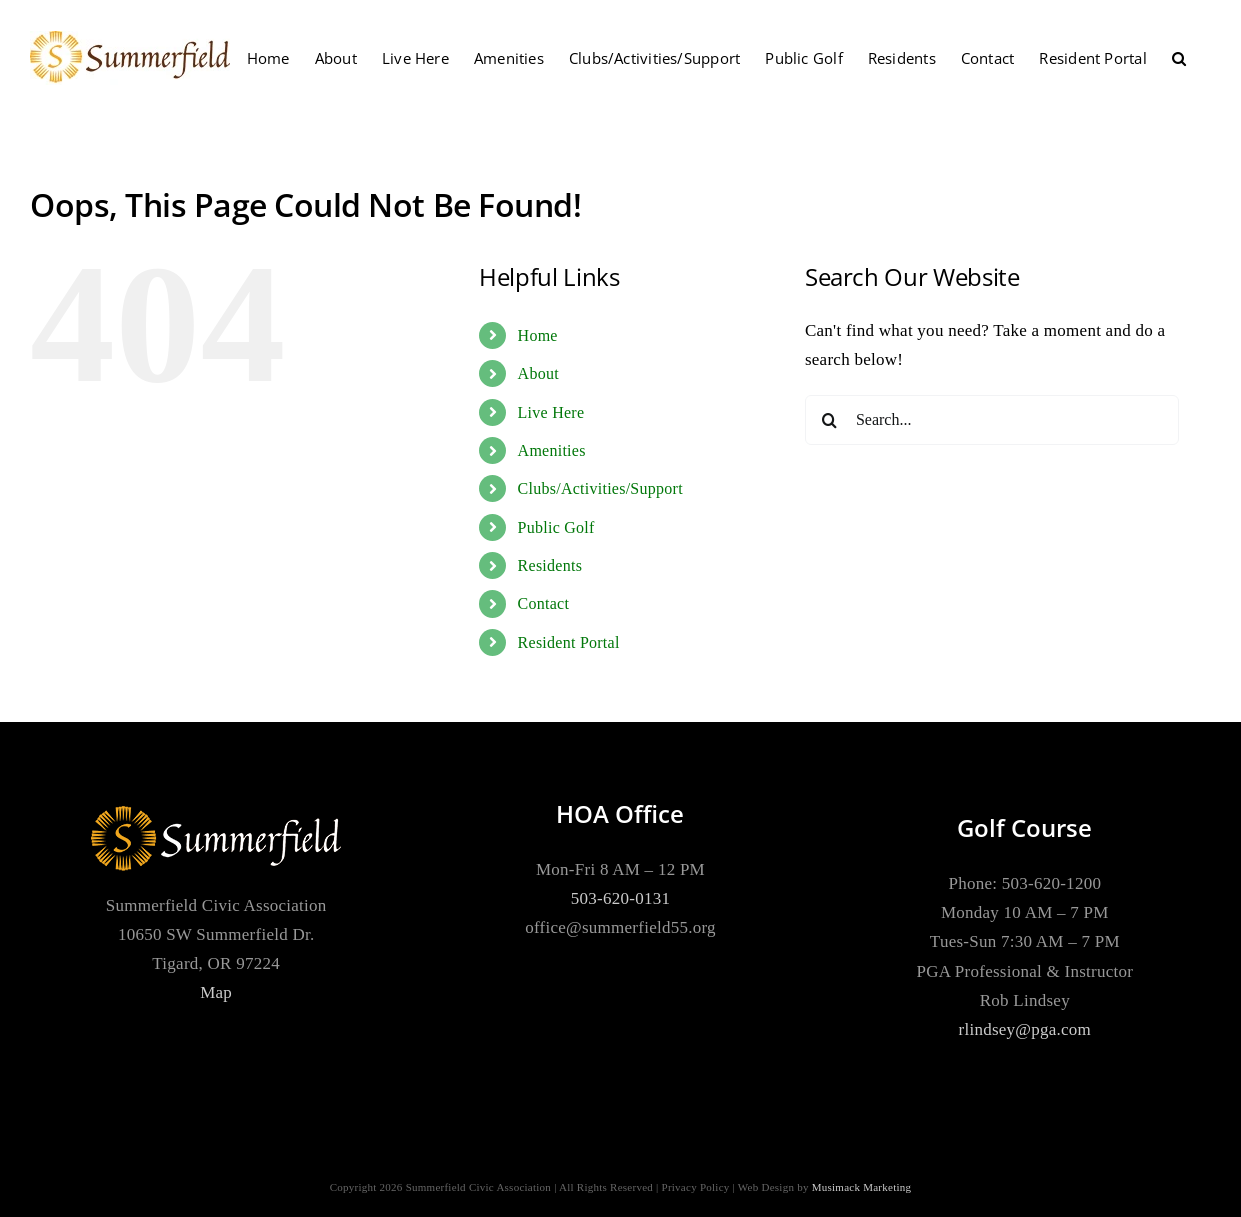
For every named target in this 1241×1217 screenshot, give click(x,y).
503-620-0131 (620, 898)
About (538, 373)
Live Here (551, 412)
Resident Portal (569, 642)
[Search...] (992, 420)
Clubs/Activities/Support (600, 488)
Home (538, 335)
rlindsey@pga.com (1025, 1029)
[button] (1179, 58)
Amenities (552, 450)
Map (216, 992)
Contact (544, 603)
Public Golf (556, 527)
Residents (550, 565)
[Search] (830, 420)
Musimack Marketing (862, 1187)
